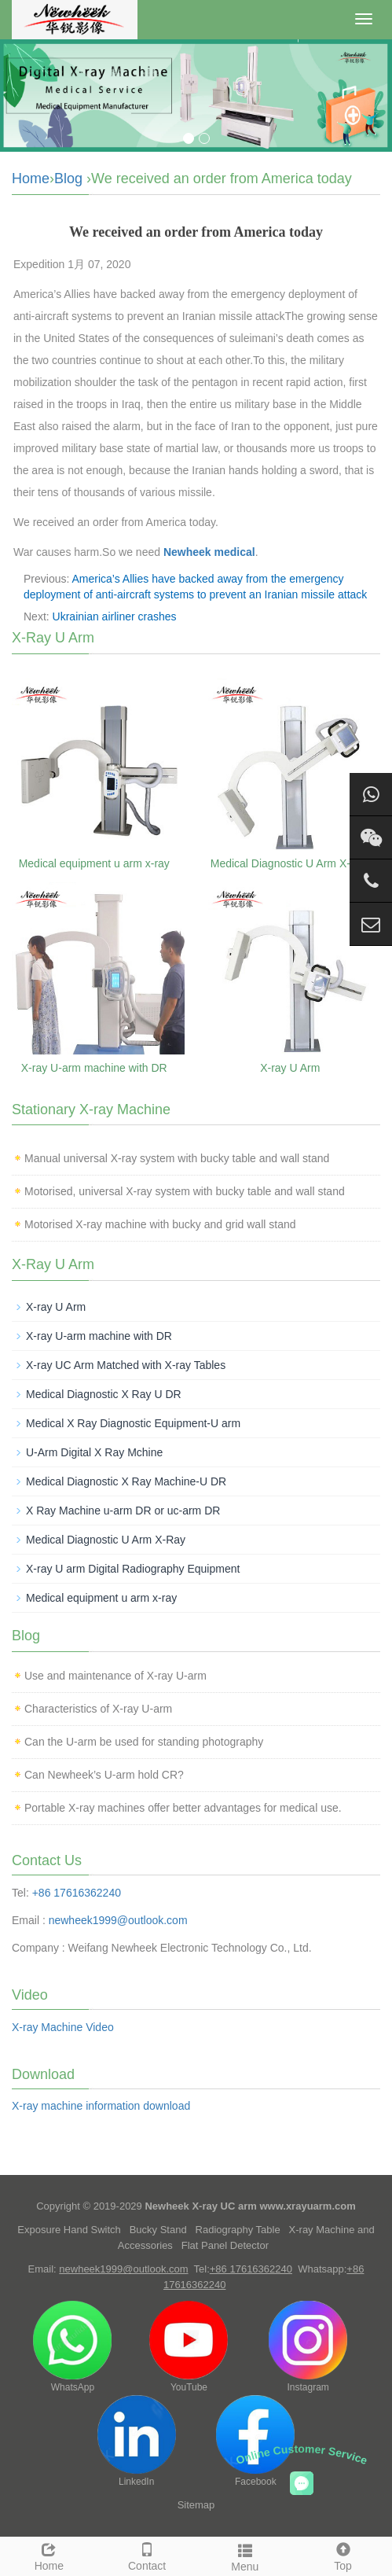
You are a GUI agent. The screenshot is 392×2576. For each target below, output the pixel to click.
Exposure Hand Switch (69, 2230)
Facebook (255, 2441)
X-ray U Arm (290, 1068)
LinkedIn (136, 2441)
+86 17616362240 (76, 1892)
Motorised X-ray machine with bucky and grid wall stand (160, 1224)
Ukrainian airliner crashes (115, 616)
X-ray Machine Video (63, 2027)
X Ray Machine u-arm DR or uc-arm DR (123, 1510)
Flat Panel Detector (225, 2245)
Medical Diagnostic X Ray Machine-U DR (126, 1481)
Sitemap (196, 2505)
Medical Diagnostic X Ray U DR (103, 1394)
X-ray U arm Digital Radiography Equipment (133, 1568)
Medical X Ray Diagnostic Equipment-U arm (133, 1423)
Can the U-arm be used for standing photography (143, 1741)
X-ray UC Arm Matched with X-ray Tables (125, 1365)
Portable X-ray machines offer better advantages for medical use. (183, 1807)
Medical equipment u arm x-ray (94, 863)
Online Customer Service (301, 2454)
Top (343, 2554)
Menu (245, 2555)
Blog (68, 178)
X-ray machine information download (101, 2105)
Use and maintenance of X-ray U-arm (115, 1675)
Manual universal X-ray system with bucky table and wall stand (176, 1158)
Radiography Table (238, 2230)
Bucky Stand (158, 2230)
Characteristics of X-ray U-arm (98, 1708)
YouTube (188, 2347)
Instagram (308, 2347)
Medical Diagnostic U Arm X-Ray (290, 863)
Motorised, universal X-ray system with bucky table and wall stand (184, 1191)
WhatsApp (72, 2347)
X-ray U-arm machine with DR (94, 1068)
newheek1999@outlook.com (118, 1920)
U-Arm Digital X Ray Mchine (94, 1452)
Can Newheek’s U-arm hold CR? (104, 1774)
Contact (147, 2554)
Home (30, 178)
